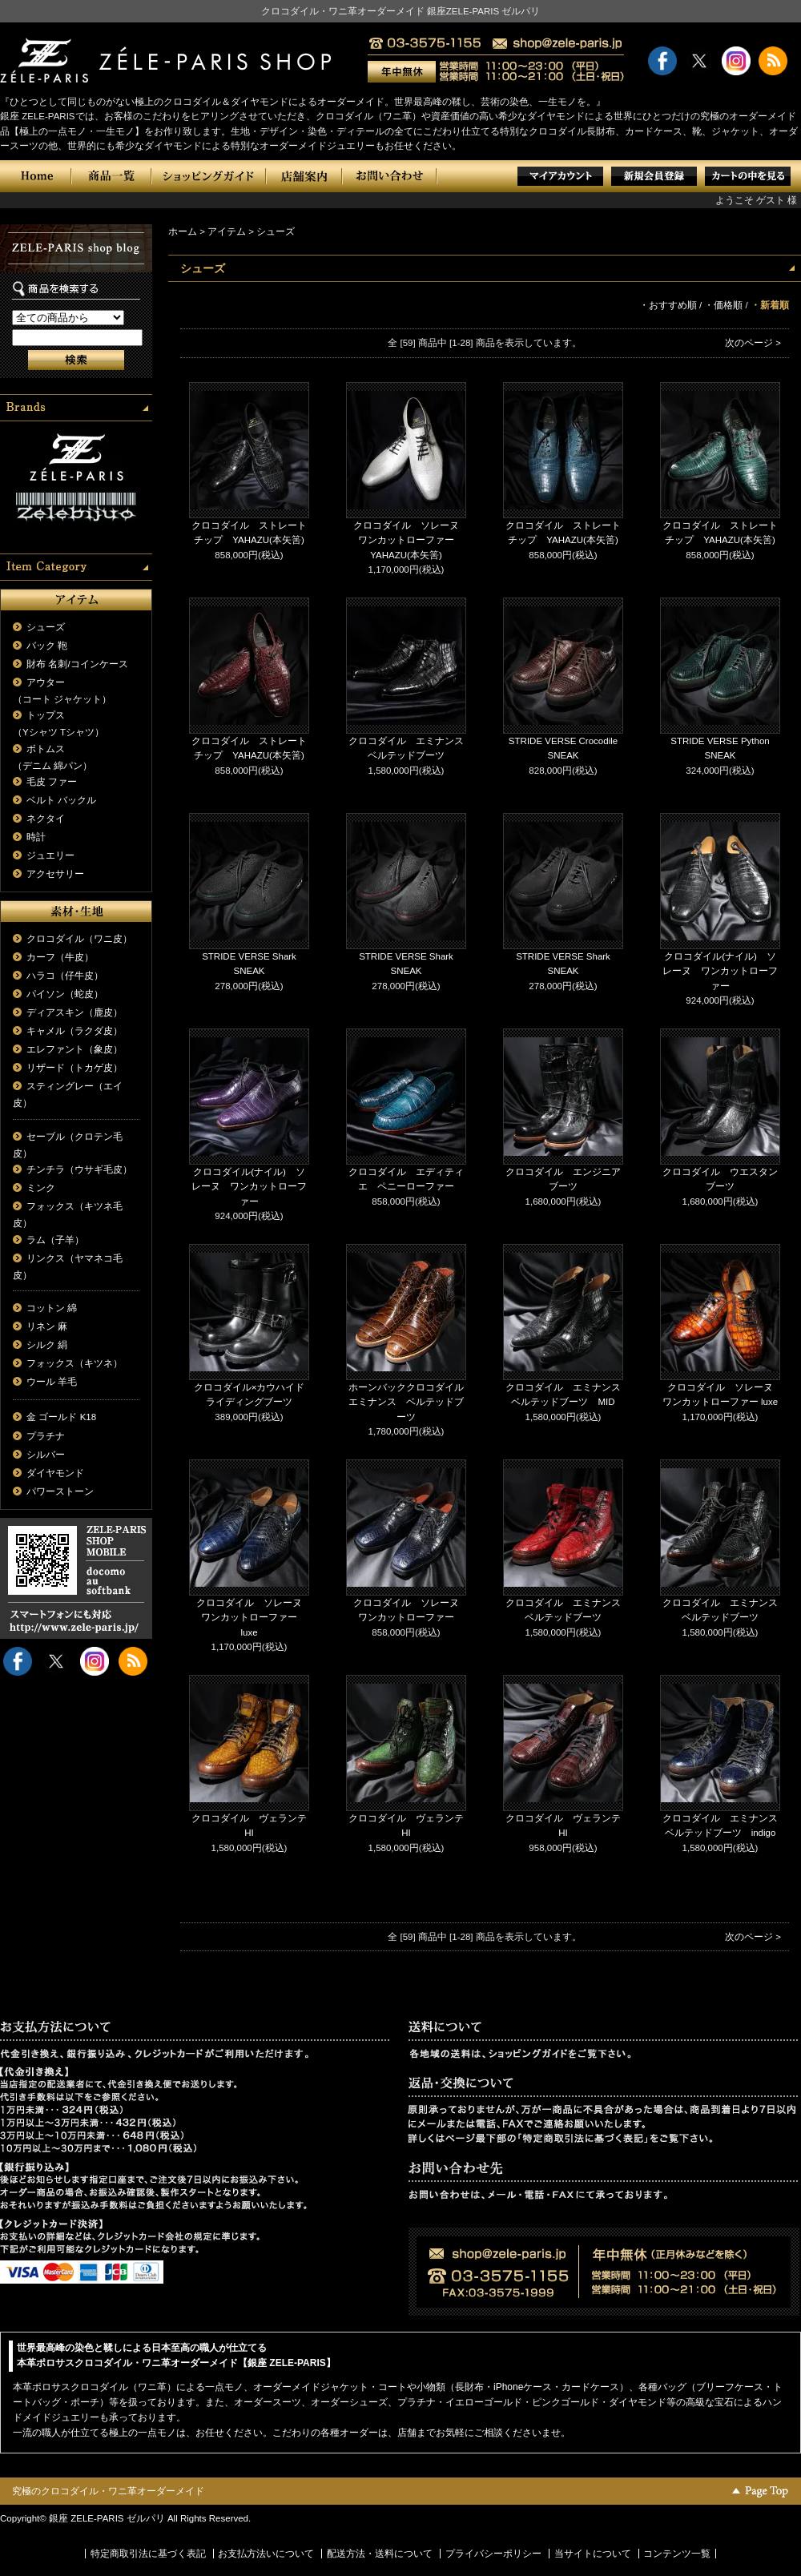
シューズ (45, 627)
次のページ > (753, 343)
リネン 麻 (46, 1326)
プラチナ (45, 1436)
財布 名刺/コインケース (76, 664)
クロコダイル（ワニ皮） (79, 939)
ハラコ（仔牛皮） (64, 975)
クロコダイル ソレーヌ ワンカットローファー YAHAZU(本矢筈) (411, 540)
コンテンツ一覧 (676, 2553)
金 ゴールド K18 (61, 1417)
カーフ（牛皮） (60, 957)
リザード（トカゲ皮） (74, 1068)
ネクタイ (45, 818)
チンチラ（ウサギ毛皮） (79, 1169)
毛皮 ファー (51, 782)
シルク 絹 (46, 1345)
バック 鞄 (46, 645)
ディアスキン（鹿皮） (74, 1012)
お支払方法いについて (266, 2553)
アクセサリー (55, 874)
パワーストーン (60, 1491)
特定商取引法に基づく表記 (148, 2553)
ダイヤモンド (55, 1473)
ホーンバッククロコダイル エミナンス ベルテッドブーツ (410, 1402)
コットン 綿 (51, 1308)
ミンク (40, 1188)
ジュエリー (50, 855)
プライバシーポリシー (493, 2553)
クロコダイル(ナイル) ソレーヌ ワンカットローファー (720, 971)
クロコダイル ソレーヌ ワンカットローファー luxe (254, 1617)
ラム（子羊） (55, 1240)
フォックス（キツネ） (74, 1363)
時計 (36, 837)
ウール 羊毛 (51, 1382)
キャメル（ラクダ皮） (74, 1031)
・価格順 (723, 305)
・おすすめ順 (668, 305)
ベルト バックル (61, 800)
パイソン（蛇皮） (64, 994)
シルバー (45, 1454)
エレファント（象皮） (74, 1049)
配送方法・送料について (380, 2553)
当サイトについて (592, 2553)
